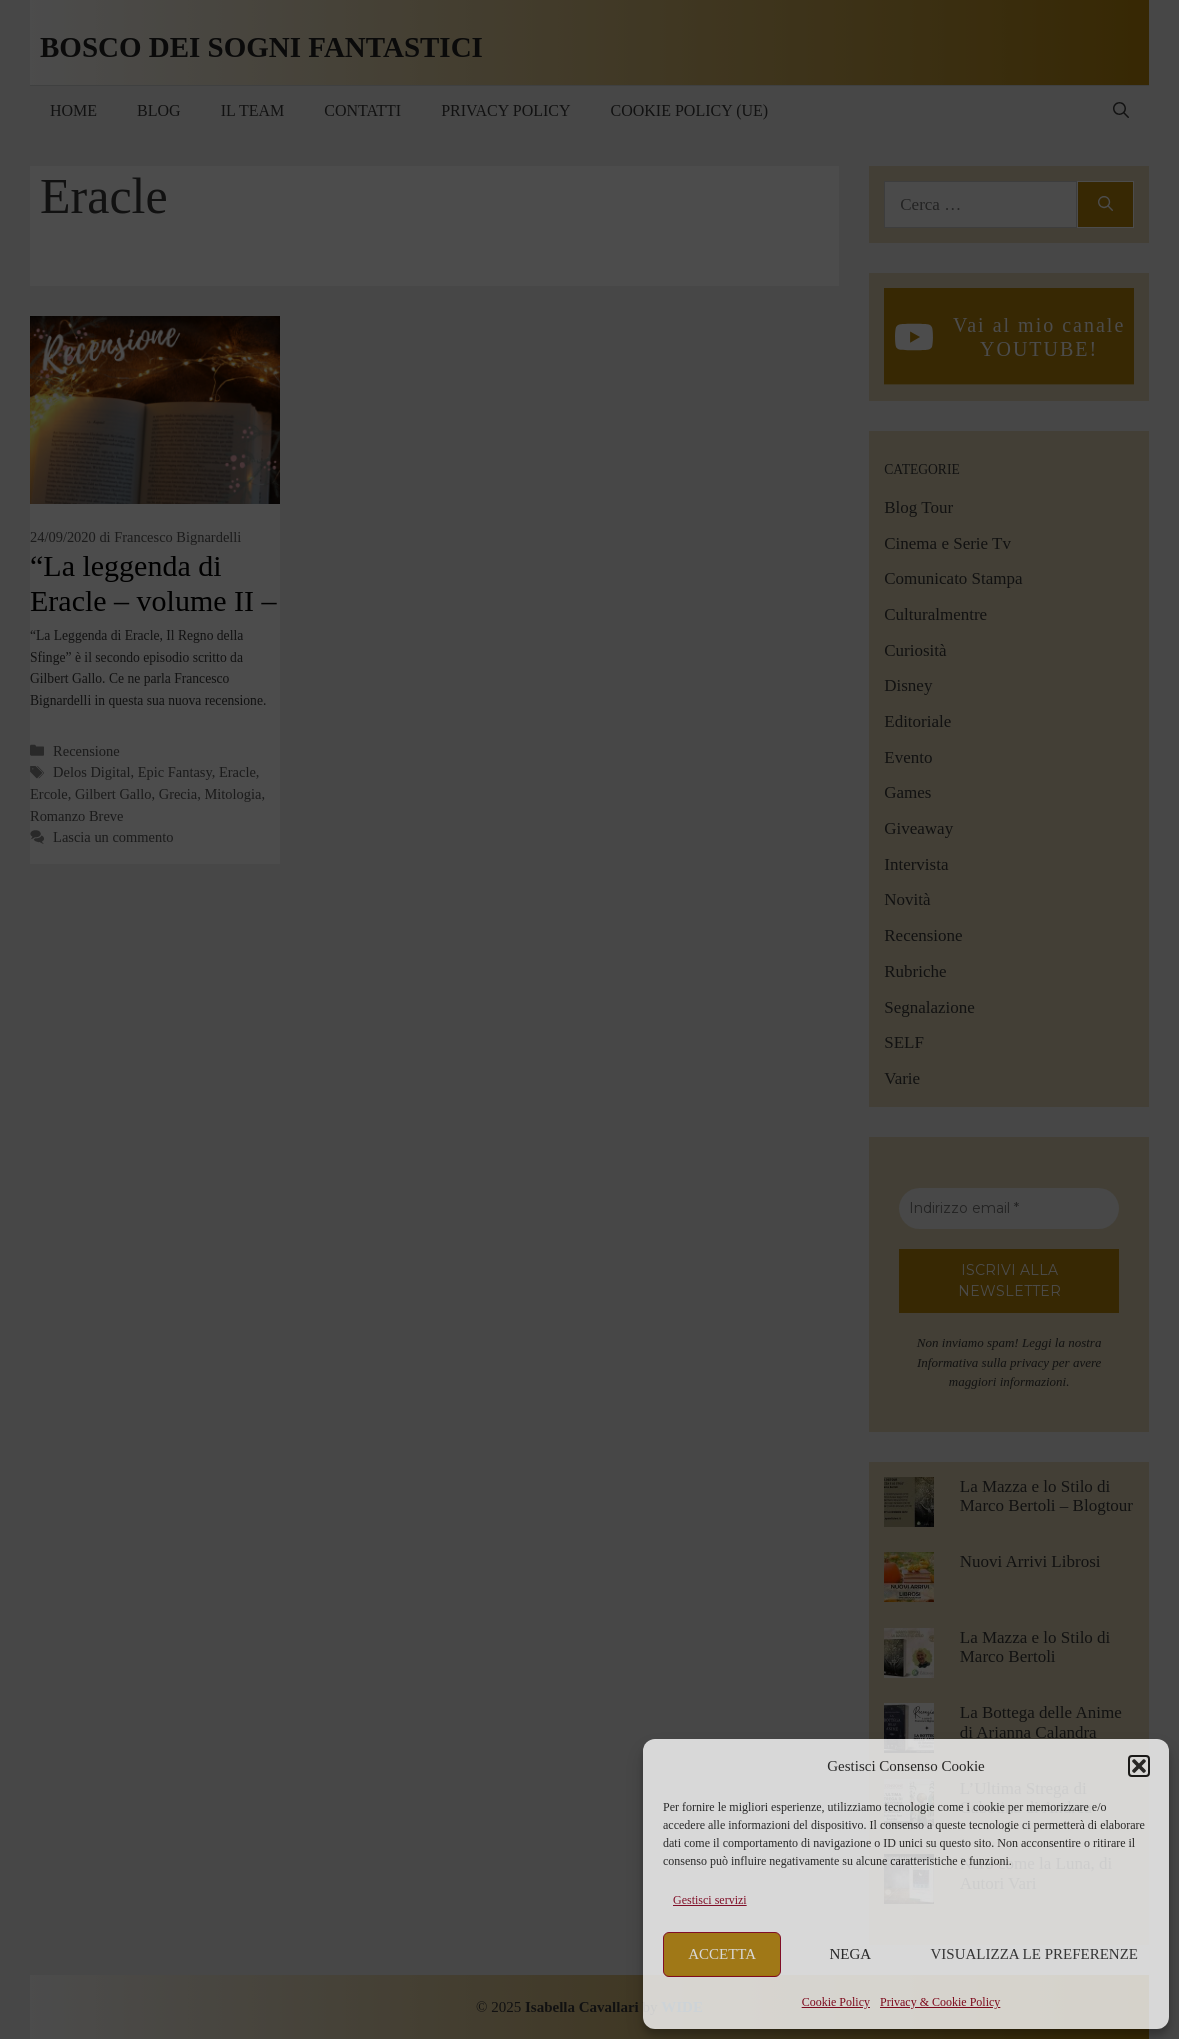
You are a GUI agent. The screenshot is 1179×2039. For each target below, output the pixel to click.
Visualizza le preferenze (1035, 1954)
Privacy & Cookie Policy (940, 2002)
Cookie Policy (836, 2002)
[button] (1139, 1766)
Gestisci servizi (710, 1900)
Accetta (722, 1954)
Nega (851, 1954)
